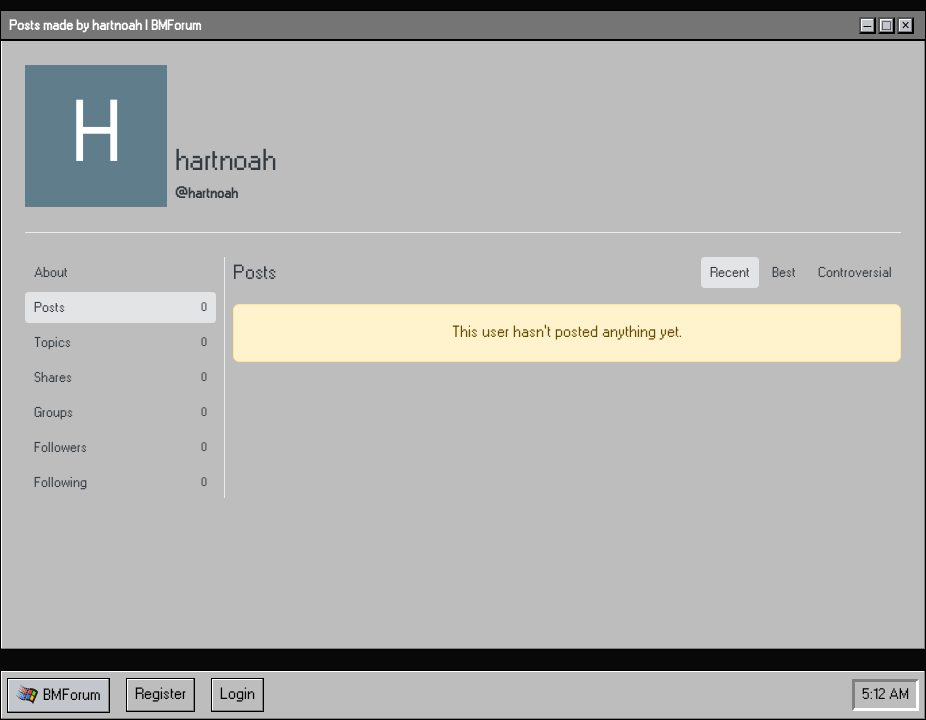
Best (784, 272)
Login (237, 694)
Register (160, 694)
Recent (730, 272)
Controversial (855, 272)
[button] (58, 695)
